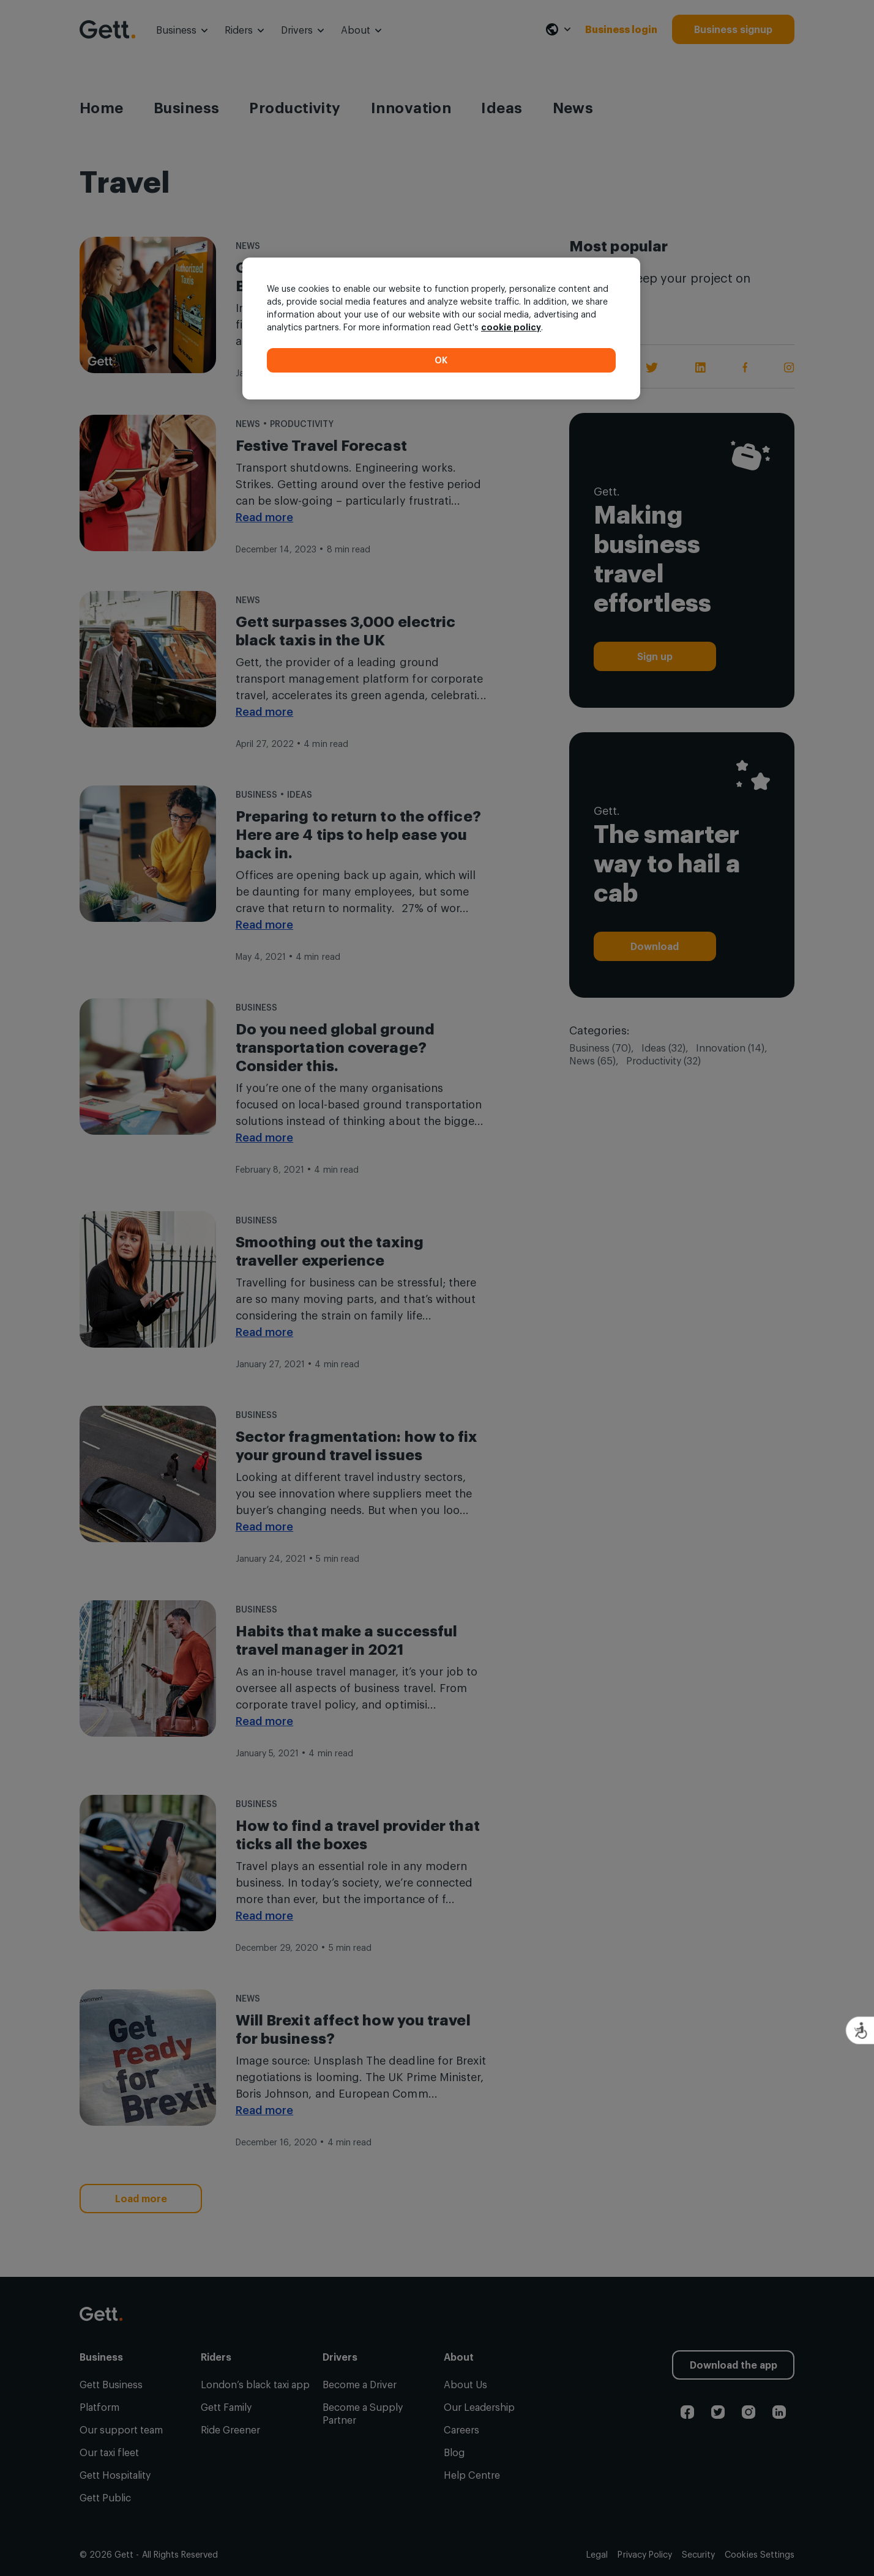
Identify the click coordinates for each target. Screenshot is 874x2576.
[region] (441, 328)
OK (441, 360)
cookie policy (511, 327)
